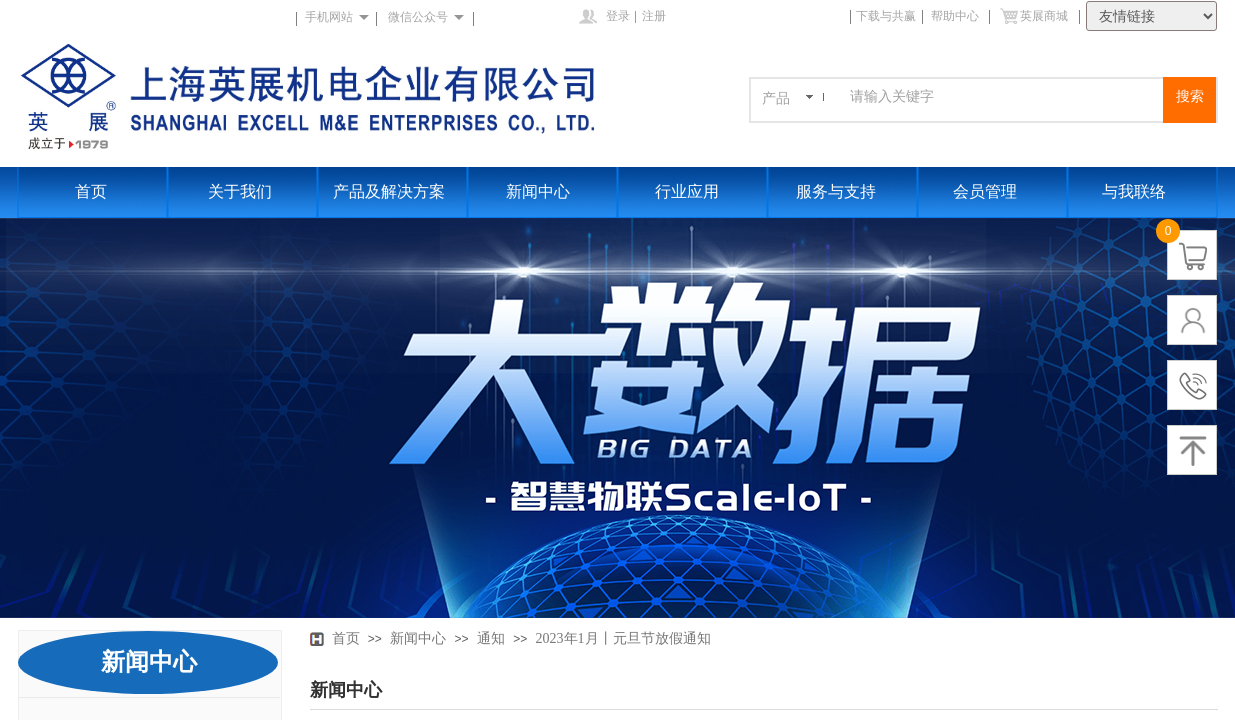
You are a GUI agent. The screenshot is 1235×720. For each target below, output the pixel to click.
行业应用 (687, 191)
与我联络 (1134, 191)
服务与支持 (836, 191)
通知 (491, 638)
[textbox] (1003, 97)
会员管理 (985, 191)
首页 (91, 191)
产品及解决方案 (389, 191)
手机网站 (329, 17)
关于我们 (240, 191)
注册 (654, 16)
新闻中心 (538, 191)
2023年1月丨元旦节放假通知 (623, 638)
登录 (618, 16)
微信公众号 (418, 17)
